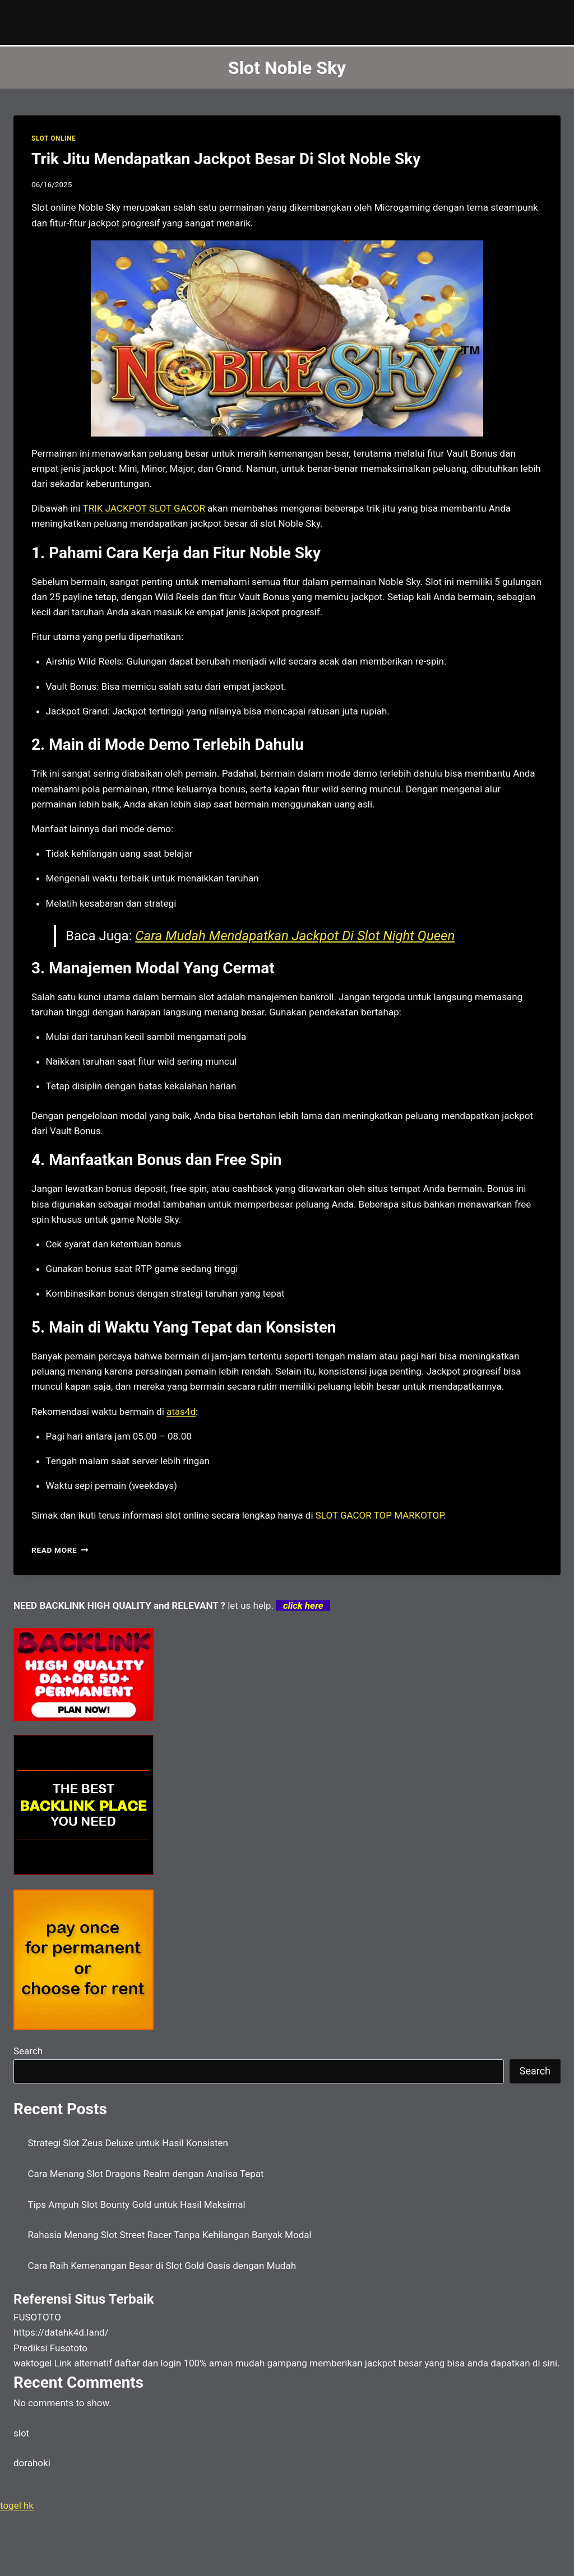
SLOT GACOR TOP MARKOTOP (380, 1515)
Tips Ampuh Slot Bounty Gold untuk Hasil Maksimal (137, 2204)
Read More (60, 1549)
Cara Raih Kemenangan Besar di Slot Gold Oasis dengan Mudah (162, 2265)
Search (28, 2051)
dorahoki (31, 2462)
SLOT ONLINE (53, 138)
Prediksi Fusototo (50, 2348)
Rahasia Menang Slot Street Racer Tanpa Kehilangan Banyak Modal (170, 2234)
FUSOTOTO (37, 2317)
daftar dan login (147, 2363)
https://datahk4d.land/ (61, 2332)
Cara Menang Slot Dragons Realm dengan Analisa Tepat (146, 2173)
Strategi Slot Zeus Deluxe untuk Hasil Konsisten (128, 2142)
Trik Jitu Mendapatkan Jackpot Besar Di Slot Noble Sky (225, 159)
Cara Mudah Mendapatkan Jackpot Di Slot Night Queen (295, 936)
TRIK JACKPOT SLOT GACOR (144, 508)
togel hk (17, 2505)
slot (21, 2433)
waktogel (32, 2363)
